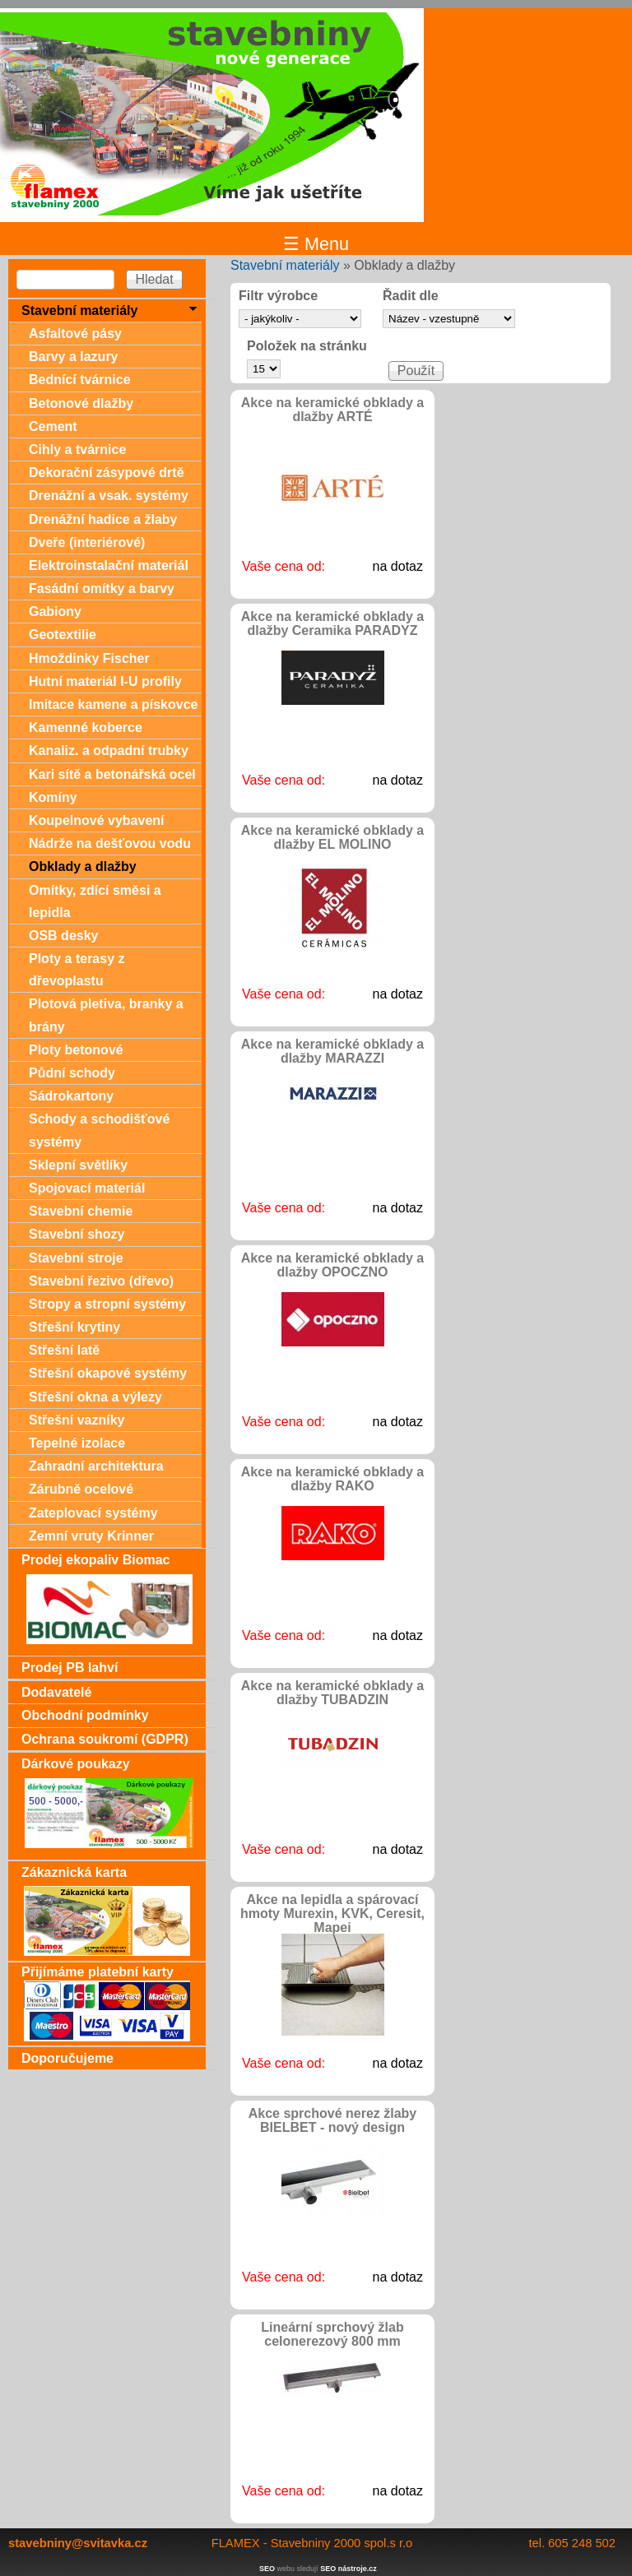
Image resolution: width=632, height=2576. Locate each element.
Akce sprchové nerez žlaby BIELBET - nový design (333, 2120)
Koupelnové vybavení (97, 820)
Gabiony (55, 612)
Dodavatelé (56, 1692)
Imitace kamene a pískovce (113, 704)
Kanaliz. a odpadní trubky (108, 751)
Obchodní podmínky (85, 1715)
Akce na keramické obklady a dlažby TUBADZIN (332, 1693)
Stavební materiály (285, 265)
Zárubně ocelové (81, 1489)
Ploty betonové (76, 1050)
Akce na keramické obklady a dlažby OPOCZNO (332, 1265)
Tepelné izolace (77, 1443)
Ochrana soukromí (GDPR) (104, 1739)
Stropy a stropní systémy (107, 1304)
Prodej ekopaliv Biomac (95, 1560)
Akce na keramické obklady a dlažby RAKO (332, 1479)
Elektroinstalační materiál (108, 565)
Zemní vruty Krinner (91, 1536)
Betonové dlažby (81, 403)
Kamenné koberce (85, 727)
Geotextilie (62, 635)
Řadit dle (411, 296)
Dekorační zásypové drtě (106, 473)
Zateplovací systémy (93, 1513)
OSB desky (63, 936)
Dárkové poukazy (75, 1764)
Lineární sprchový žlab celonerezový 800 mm (332, 2334)
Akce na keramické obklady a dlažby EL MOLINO (332, 837)
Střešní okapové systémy (108, 1373)
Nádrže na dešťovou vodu (110, 843)
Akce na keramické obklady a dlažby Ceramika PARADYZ (332, 623)
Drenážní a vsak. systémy (108, 496)
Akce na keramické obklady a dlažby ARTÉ (332, 410)
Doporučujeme (67, 2058)
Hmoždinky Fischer (89, 658)
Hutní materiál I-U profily (105, 681)
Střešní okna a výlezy (95, 1397)
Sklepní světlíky (78, 1165)
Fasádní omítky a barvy (101, 588)
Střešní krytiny (74, 1327)
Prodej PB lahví (69, 1668)
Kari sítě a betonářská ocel (112, 774)
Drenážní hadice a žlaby (103, 519)
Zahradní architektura (96, 1466)
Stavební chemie (80, 1211)
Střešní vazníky (77, 1420)
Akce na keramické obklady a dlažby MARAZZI (332, 1051)
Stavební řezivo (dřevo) (101, 1281)
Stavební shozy (76, 1234)
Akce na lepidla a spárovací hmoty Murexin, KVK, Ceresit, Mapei (332, 1913)
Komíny (53, 797)
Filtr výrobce (278, 296)
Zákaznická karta (74, 1872)
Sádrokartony (71, 1096)
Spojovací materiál (87, 1188)
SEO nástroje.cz (348, 2568)
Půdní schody (72, 1073)
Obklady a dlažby (83, 866)
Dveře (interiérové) (87, 542)
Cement (53, 426)
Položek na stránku (307, 346)
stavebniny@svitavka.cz (77, 2543)
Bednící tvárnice (80, 380)
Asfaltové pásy (75, 334)
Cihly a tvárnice (77, 449)
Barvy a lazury (73, 357)
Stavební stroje (76, 1258)
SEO (267, 2568)
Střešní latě (64, 1350)
